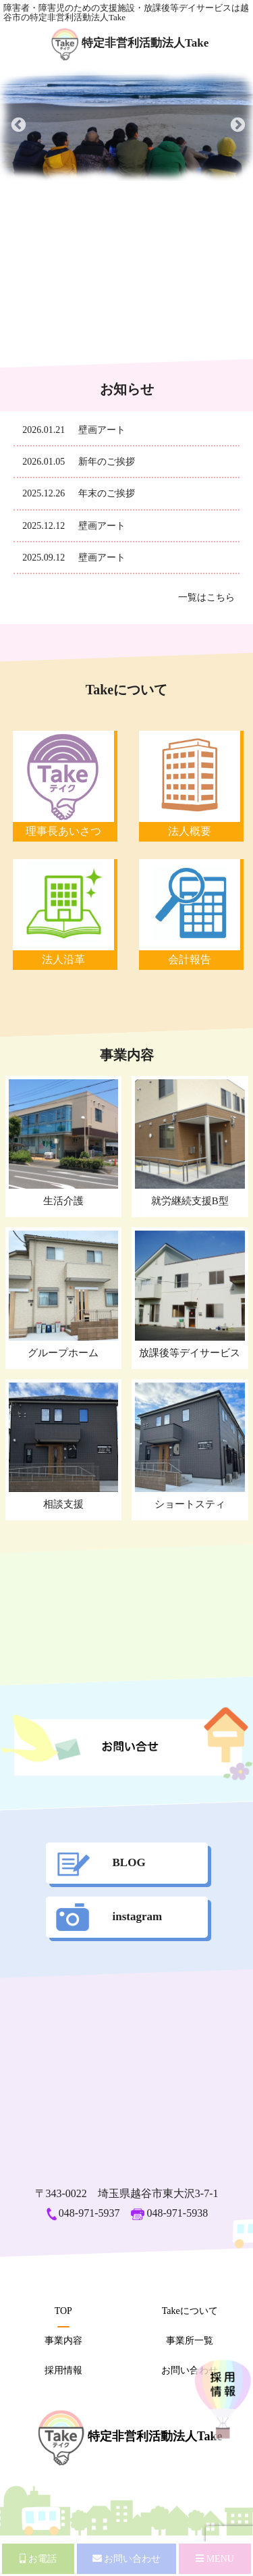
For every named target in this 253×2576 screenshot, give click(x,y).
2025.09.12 (43, 557)
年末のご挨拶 (106, 493)
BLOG (101, 1862)
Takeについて (190, 2311)
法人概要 (189, 831)
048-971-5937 (82, 2213)
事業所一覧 (189, 2341)
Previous (17, 123)
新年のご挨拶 (106, 462)
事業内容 (63, 2341)
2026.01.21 (43, 430)
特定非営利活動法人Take (130, 42)
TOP (63, 2311)
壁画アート (101, 430)
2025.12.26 (43, 493)
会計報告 (189, 959)
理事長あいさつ (63, 831)
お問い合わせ (189, 2370)
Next (236, 123)
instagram (109, 1916)
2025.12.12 (43, 526)
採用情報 (63, 2370)
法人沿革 (63, 959)
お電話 (38, 2559)
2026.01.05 (43, 462)
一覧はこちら (206, 597)
